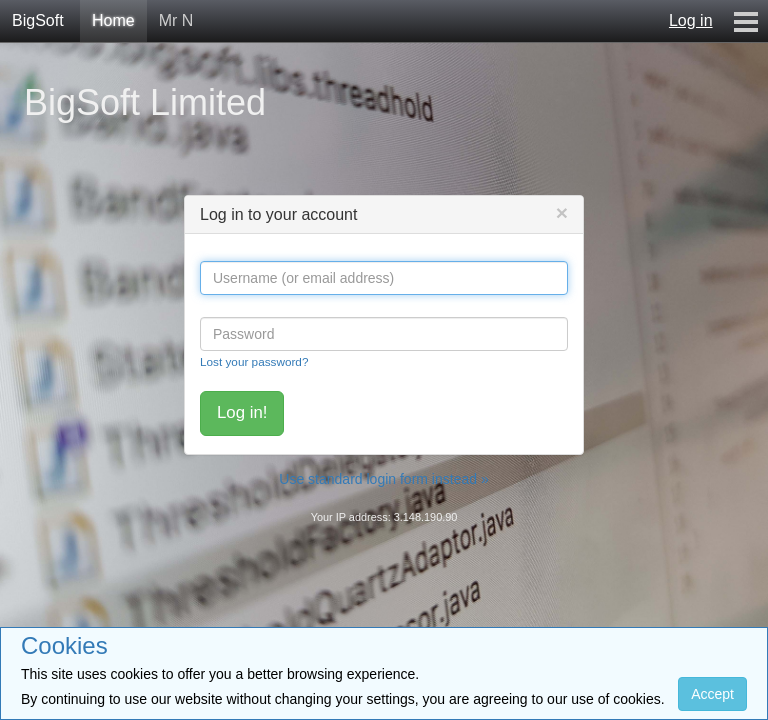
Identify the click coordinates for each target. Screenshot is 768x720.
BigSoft (38, 20)
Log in (691, 20)
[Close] (562, 212)
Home (113, 20)
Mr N (176, 20)
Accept (712, 694)
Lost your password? (254, 361)
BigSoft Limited (145, 102)
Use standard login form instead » (383, 479)
